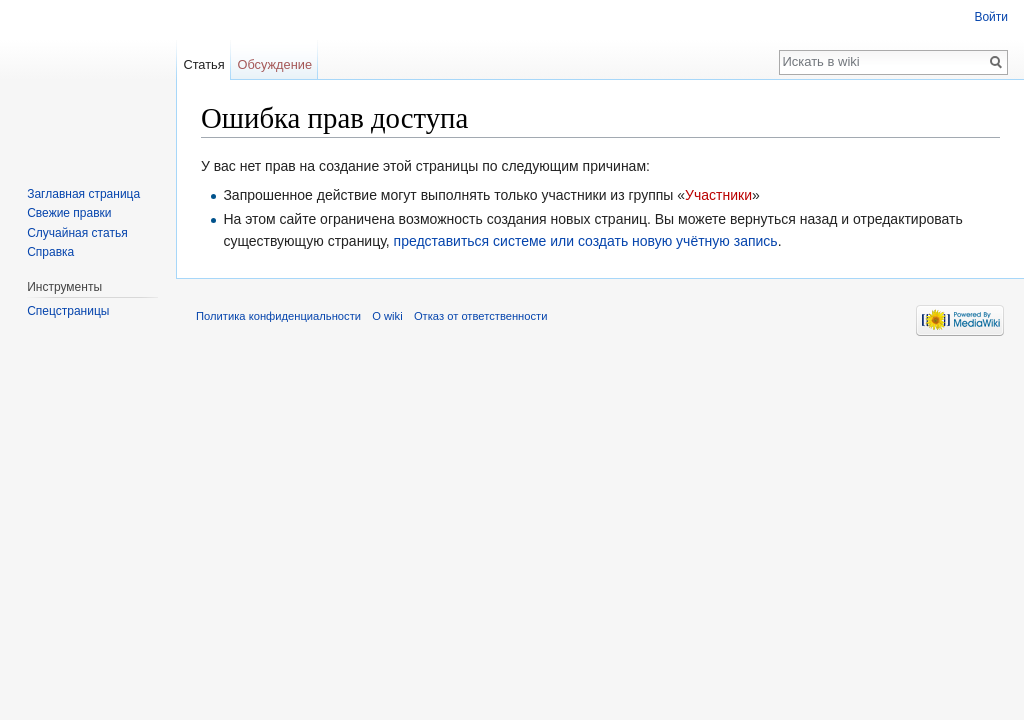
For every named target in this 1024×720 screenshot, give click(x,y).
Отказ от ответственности (481, 316)
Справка (50, 252)
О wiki (387, 316)
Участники (718, 195)
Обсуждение (274, 64)
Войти (991, 17)
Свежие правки (69, 213)
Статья (203, 64)
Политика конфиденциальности (278, 316)
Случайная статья (77, 233)
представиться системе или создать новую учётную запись (586, 241)
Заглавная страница (83, 194)
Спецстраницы (68, 311)
